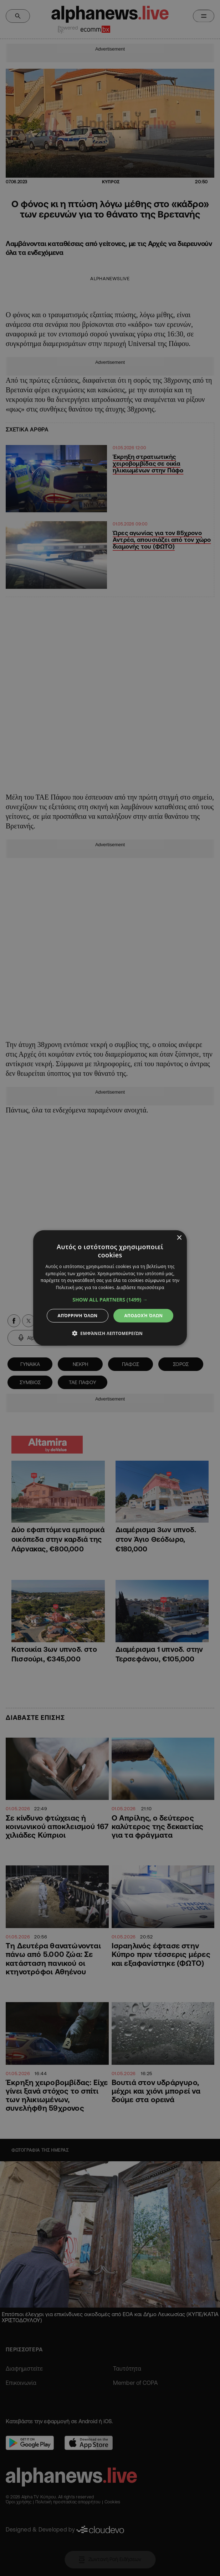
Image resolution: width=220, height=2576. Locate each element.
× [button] (178, 1238)
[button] (110, 1300)
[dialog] (110, 1288)
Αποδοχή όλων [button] (143, 1316)
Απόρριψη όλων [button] (78, 1316)
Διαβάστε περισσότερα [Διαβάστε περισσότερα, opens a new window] (140, 1287)
